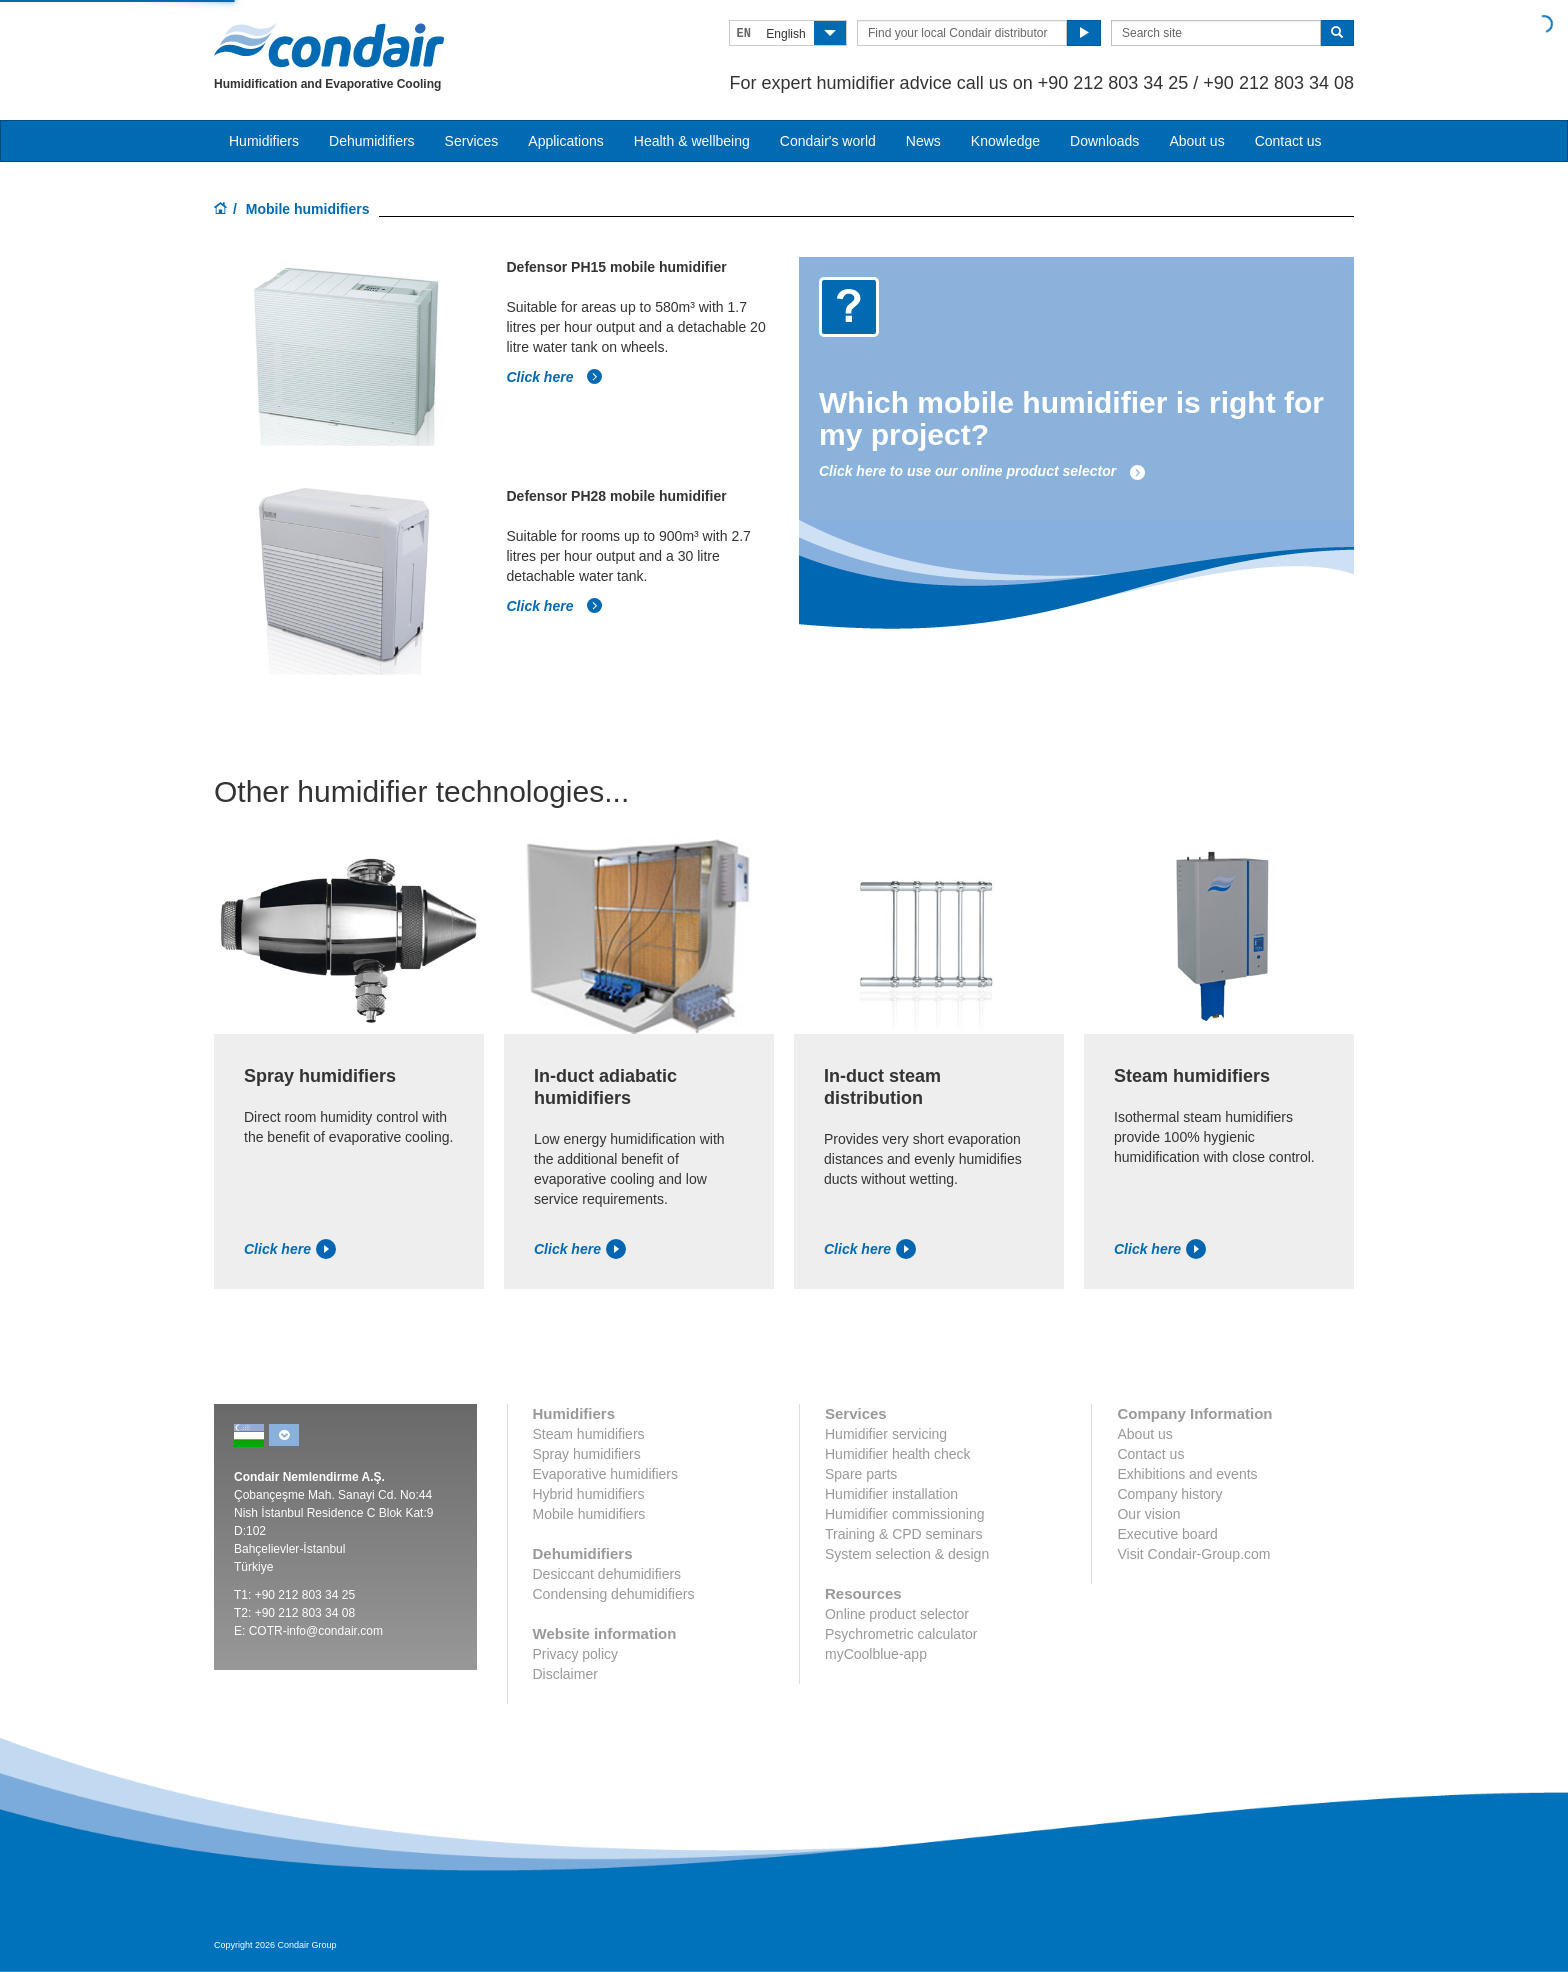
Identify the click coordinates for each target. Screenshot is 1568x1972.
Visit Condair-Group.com (1193, 1554)
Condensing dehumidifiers (614, 1594)
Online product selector (897, 1614)
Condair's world (828, 141)
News (923, 141)
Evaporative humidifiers (606, 1474)
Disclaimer (565, 1674)
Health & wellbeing (692, 141)
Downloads (1104, 141)
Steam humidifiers (589, 1434)
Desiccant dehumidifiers (607, 1574)
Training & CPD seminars (903, 1534)
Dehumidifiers (372, 141)
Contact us (1288, 141)
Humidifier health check (898, 1454)
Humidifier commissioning (905, 1514)
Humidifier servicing (886, 1434)
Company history (1169, 1494)
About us (1196, 141)
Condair (329, 45)
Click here (555, 377)
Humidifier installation (891, 1494)
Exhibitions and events (1187, 1474)
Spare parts (861, 1474)
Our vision (1148, 1514)
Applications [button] (566, 141)
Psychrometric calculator (901, 1634)
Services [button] (472, 141)
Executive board (1167, 1534)
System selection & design (907, 1554)
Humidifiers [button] (264, 141)
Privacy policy (576, 1654)
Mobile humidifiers (589, 1514)
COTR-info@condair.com (316, 1631)
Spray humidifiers (587, 1454)
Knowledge (1005, 141)
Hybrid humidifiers (589, 1494)
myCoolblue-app (876, 1654)
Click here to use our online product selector (982, 471)
